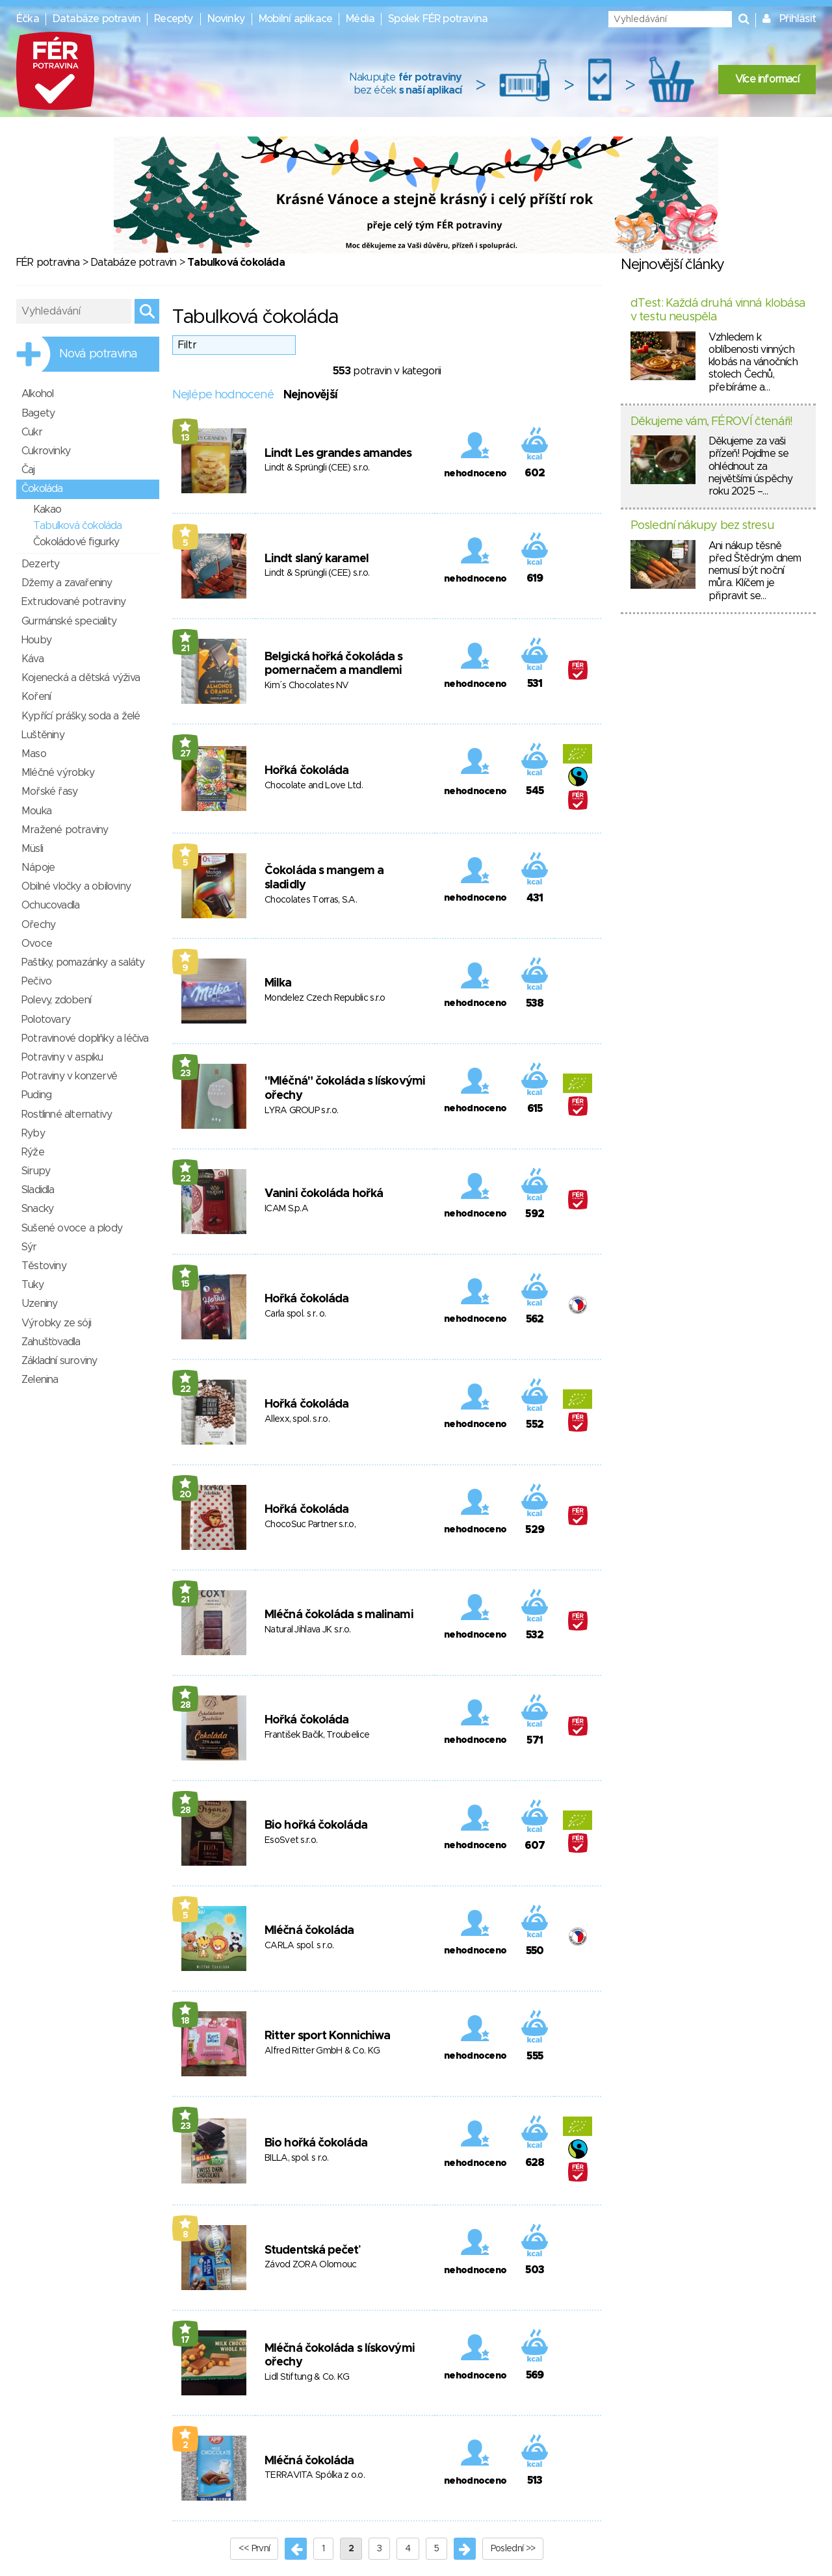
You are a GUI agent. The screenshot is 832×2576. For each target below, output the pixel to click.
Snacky (37, 1209)
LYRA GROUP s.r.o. (301, 1110)
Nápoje (38, 867)
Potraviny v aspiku (62, 1057)
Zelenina (39, 1379)
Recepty (173, 19)
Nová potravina (98, 354)
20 (185, 1494)
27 (185, 753)
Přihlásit (797, 19)
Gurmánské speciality (68, 621)
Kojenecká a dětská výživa (80, 678)
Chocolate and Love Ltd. (314, 785)
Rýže (32, 1152)
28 (185, 1705)
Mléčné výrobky (57, 772)
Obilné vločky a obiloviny (76, 886)
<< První (254, 2548)
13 (185, 438)
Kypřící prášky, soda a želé (80, 716)
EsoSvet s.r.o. (291, 1840)
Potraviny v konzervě (69, 1076)
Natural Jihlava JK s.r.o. (308, 1629)
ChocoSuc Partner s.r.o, (310, 1524)
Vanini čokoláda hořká (324, 1194)
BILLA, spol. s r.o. (297, 2158)
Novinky (226, 19)
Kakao (47, 509)
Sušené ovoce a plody (71, 1228)
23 (185, 1073)
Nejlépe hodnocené (223, 395)
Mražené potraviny (64, 830)
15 (185, 1284)
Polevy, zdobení (56, 1000)
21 (185, 648)
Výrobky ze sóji (56, 1323)
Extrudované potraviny (73, 602)
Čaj (28, 470)
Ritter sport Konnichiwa (327, 2036)
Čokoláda (42, 488)
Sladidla (38, 1190)
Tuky (32, 1285)
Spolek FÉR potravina (438, 19)
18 (185, 2021)
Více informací (767, 79)
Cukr (31, 432)
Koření (36, 696)
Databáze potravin (96, 19)
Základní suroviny (59, 1361)
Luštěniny (42, 735)
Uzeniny (39, 1303)
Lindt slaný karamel (317, 559)
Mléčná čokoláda (309, 1931)
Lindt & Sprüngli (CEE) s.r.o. (317, 467)
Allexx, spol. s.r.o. (297, 1419)
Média (360, 19)
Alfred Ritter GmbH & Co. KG (322, 2050)
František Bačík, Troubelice (317, 1735)
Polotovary (45, 1019)
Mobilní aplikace (295, 19)
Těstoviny (43, 1266)
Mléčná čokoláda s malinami (339, 1615)
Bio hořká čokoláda (316, 1825)
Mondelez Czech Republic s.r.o (325, 998)
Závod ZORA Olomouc (310, 2264)
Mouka (36, 811)
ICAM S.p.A (286, 1208)
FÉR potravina (48, 262)
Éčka (27, 19)
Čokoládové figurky (76, 542)
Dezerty (40, 564)
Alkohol (37, 394)
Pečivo (36, 981)
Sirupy (35, 1171)
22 (185, 1178)
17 (185, 2340)
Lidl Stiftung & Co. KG (307, 2377)
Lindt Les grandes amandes (338, 453)
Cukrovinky (45, 451)
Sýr (29, 1247)
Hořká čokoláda (306, 771)
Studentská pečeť (312, 2250)
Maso (33, 754)
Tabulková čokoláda (77, 526)
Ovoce (36, 943)
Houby (36, 640)
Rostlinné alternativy (66, 1114)
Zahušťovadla (50, 1342)
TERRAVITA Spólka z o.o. (315, 2475)
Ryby (33, 1133)
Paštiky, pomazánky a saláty (82, 962)
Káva (32, 659)
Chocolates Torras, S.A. (311, 900)
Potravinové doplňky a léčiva (85, 1038)
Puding (36, 1095)
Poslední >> (513, 2548)
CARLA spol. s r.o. (299, 1945)
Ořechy (38, 925)
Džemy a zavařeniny (66, 583)
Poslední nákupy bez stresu (702, 526)
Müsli (32, 849)
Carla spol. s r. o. (295, 1314)
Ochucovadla (50, 905)
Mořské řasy (49, 791)
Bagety (38, 413)
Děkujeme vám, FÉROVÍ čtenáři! (711, 422)
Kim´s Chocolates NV (307, 685)
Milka (278, 983)
